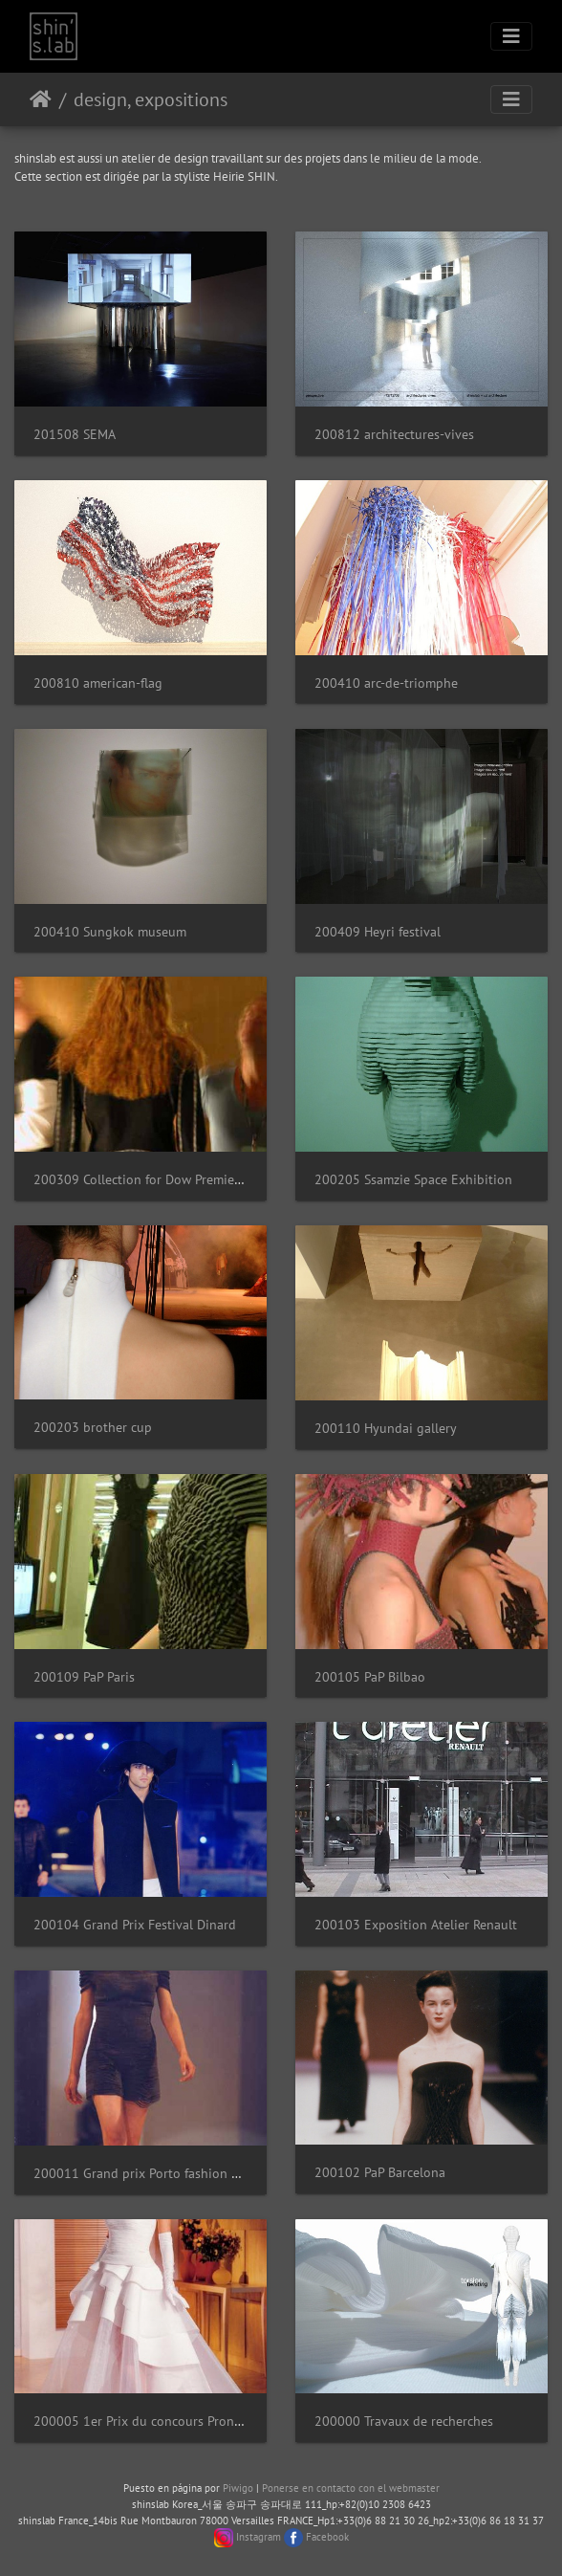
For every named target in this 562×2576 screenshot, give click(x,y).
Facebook (327, 2536)
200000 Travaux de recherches (403, 2420)
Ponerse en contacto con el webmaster (351, 2488)
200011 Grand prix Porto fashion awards (152, 2173)
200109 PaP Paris (84, 1676)
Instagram (258, 2536)
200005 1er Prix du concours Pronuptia (149, 2420)
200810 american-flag (97, 682)
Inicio (41, 99)
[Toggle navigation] (511, 36)
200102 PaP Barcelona (379, 2172)
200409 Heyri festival (377, 931)
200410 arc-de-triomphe (386, 682)
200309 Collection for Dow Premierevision (157, 1179)
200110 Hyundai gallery (385, 1428)
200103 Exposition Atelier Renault (415, 1924)
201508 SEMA (74, 434)
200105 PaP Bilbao (369, 1676)
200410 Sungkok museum (109, 931)
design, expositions (150, 99)
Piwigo (238, 2488)
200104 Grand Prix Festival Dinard (134, 1924)
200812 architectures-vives (394, 434)
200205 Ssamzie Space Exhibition (413, 1179)
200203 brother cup (92, 1427)
